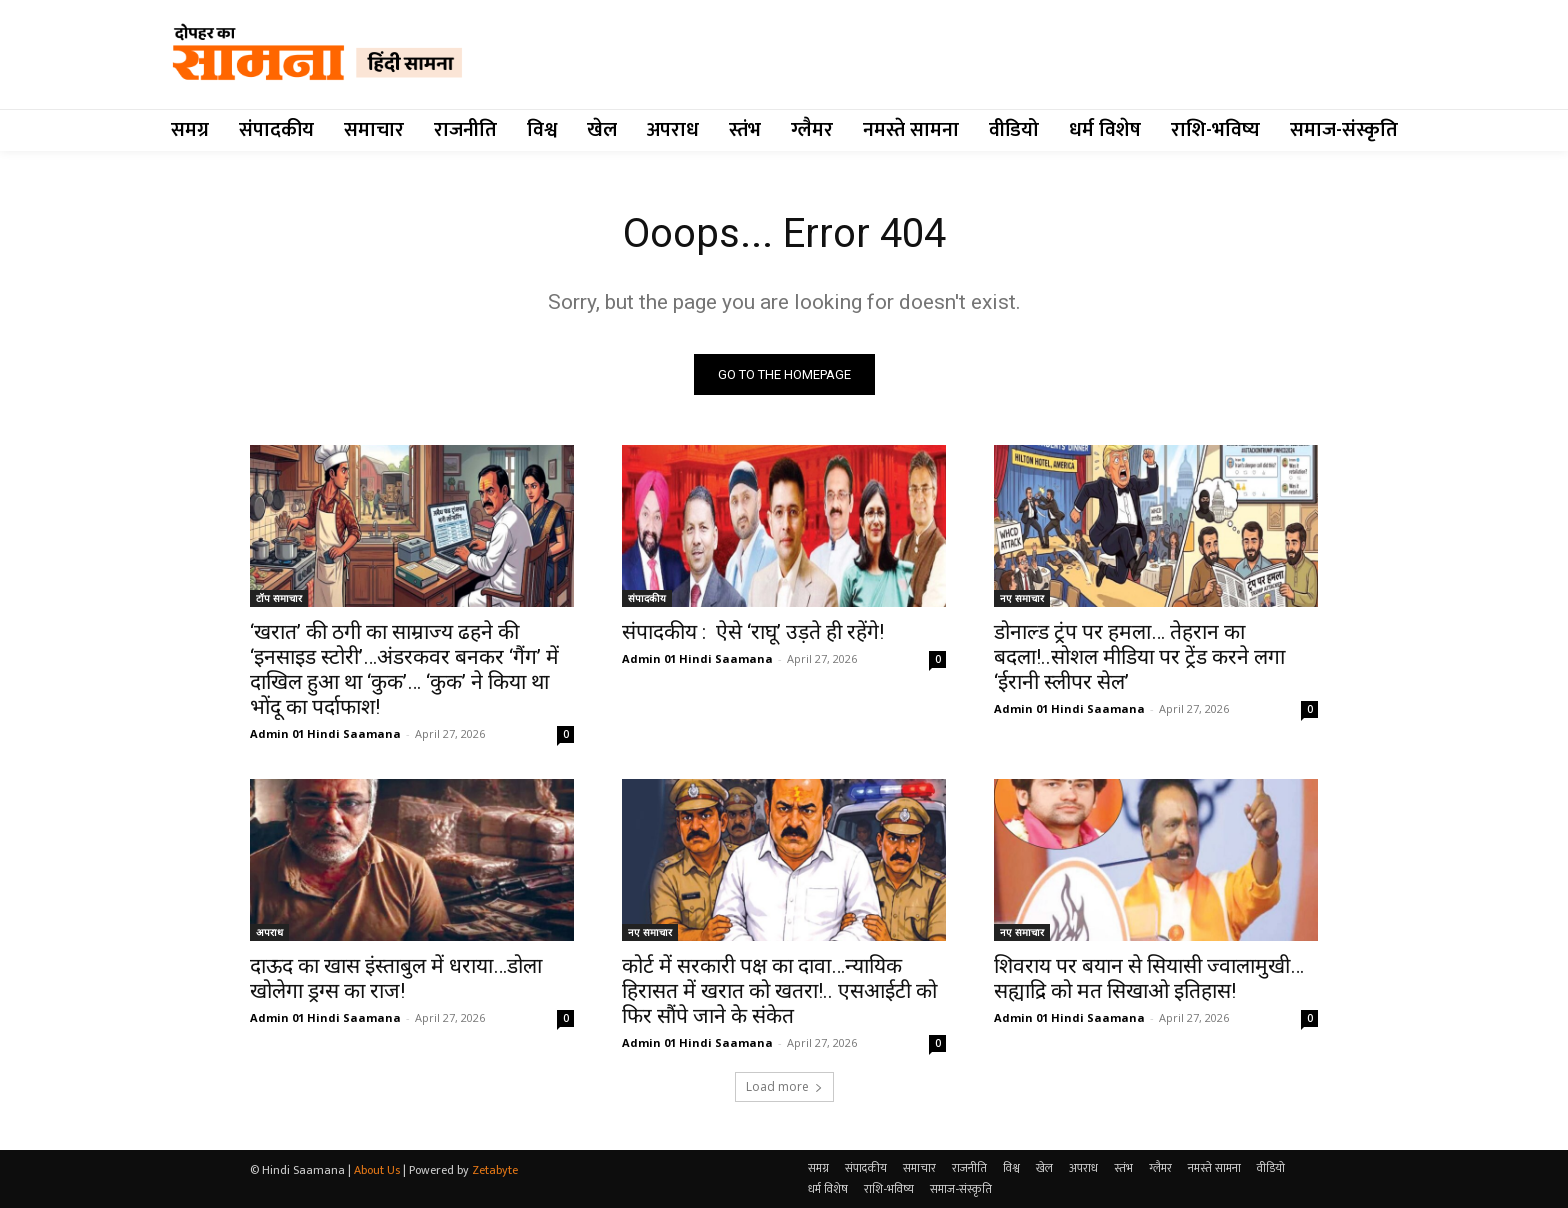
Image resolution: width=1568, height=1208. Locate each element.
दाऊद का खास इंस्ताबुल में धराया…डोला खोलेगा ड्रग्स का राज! (396, 978)
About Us (377, 1170)
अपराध (269, 932)
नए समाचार (1022, 598)
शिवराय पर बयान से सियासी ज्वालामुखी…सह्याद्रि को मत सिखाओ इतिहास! (1149, 978)
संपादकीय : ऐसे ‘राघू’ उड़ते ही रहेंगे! (753, 632)
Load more (784, 1086)
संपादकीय (647, 598)
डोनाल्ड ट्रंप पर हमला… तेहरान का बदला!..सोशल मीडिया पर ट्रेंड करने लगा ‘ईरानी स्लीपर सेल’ (1139, 657)
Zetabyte (495, 1170)
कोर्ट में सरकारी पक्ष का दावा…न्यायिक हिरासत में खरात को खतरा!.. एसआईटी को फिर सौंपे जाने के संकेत (779, 991)
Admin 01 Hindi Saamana (325, 733)
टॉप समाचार (279, 598)
